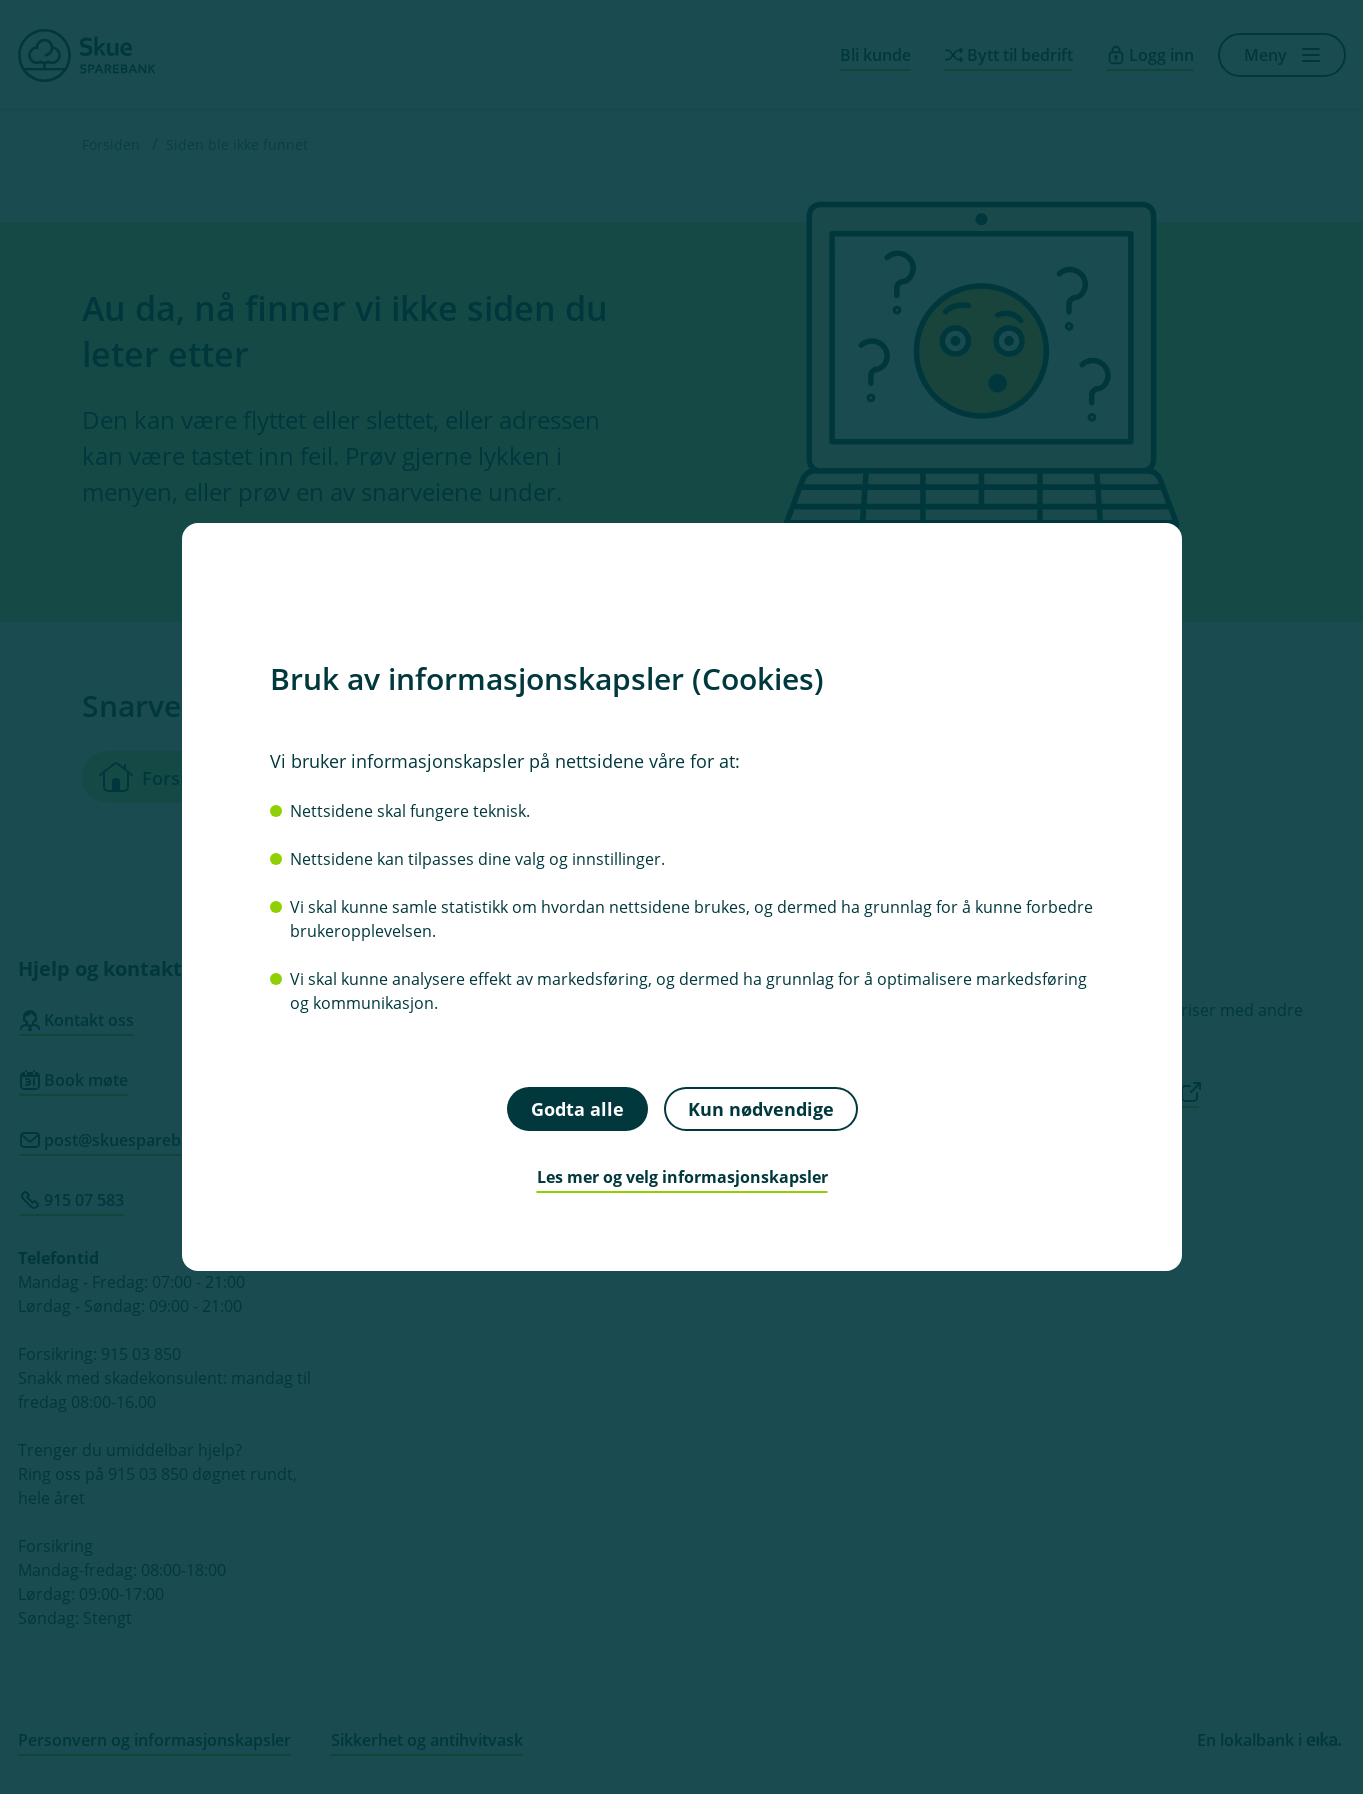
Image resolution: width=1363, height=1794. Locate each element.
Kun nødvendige (760, 1108)
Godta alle (576, 1108)
